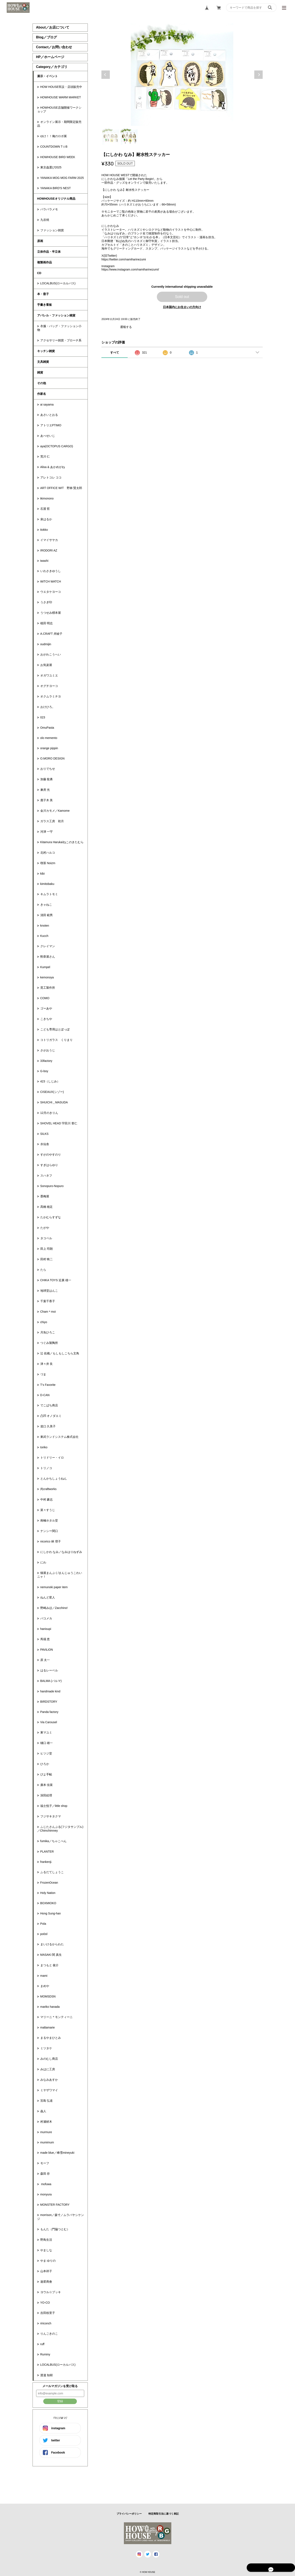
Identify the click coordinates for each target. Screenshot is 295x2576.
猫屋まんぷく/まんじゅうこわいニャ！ (59, 1574)
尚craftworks (48, 1489)
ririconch (45, 2323)
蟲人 (43, 2111)
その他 (41, 383)
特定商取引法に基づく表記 (163, 2513)
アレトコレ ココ (51, 477)
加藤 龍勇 (46, 779)
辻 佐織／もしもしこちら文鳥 (59, 1353)
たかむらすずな (50, 1217)
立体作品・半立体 (49, 251)
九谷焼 (44, 219)
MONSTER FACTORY (55, 2204)
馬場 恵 (45, 1639)
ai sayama (47, 404)
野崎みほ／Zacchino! (54, 1608)
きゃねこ (46, 904)
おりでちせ (47, 768)
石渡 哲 (45, 508)
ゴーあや (46, 1008)
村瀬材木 (46, 2121)
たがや (44, 1227)
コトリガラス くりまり (56, 1040)
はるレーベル (49, 1670)
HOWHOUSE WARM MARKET (60, 97)
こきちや (46, 1019)
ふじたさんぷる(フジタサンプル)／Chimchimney (60, 1828)
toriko (43, 1447)
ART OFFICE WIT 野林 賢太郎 (61, 488)
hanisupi (45, 1629)
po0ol (43, 1934)
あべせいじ (47, 435)
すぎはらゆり (49, 1165)
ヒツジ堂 (46, 1753)
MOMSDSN (48, 1996)
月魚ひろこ (47, 1332)
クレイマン (47, 946)
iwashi (44, 560)
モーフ (44, 2163)
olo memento (48, 738)
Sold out (182, 297)
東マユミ (46, 1732)
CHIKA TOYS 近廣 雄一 (55, 1280)
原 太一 (45, 1660)
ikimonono (47, 498)
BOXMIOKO (48, 1903)
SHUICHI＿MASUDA (54, 1102)
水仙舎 (44, 1144)
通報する (126, 327)
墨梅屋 (44, 1196)
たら (43, 1269)
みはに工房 (47, 2069)
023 (42, 717)
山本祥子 (46, 2271)
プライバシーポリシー (129, 2513)
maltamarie (47, 2027)
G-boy (44, 1071)
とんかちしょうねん (53, 1478)
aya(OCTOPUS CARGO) (56, 446)
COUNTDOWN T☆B (54, 146)
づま (43, 1374)
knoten (44, 925)
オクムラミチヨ (50, 696)
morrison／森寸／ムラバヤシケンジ (60, 2216)
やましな (46, 2250)
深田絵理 (46, 1795)
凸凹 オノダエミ (51, 1415)
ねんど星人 (47, 1597)
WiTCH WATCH (50, 581)
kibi (42, 873)
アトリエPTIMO (50, 425)
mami (43, 1975)
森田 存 (45, 2173)
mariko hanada (50, 2006)
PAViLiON (46, 1649)
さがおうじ (47, 1050)
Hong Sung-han (50, 1913)
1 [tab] (110, 136)
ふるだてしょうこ (52, 1872)
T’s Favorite (48, 1384)
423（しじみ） (50, 1081)
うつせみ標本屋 (50, 612)
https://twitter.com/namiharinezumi (123, 259)
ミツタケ (46, 2048)
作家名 (41, 393)
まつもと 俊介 (49, 1965)
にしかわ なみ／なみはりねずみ (61, 1552)
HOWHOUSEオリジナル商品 (56, 198)
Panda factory (49, 1712)
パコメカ (46, 1618)
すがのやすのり (50, 1154)
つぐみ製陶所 (49, 1343)
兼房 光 (45, 789)
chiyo (43, 1322)
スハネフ (46, 1175)
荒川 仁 (45, 456)
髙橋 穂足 (46, 1206)
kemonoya (47, 977)
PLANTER (47, 1851)
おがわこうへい (50, 654)
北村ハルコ (47, 852)
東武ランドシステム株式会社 (59, 1436)
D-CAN (45, 1395)
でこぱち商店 (49, 1405)
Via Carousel (48, 1722)
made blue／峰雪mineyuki (57, 2152)
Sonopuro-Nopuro (52, 1186)
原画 (40, 241)
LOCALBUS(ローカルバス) (58, 283)
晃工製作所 (47, 987)
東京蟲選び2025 (51, 167)
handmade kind (50, 1691)
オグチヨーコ (49, 686)
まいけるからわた (52, 1944)
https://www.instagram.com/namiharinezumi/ (131, 269)
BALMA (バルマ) (51, 1681)
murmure (46, 2132)
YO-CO (45, 2302)
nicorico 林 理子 (50, 1541)
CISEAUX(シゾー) (52, 1092)
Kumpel (45, 967)
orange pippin (49, 748)
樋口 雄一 (46, 1743)
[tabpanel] (182, 74)
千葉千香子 (47, 1301)
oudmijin (45, 644)
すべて (114, 352)
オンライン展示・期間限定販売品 (59, 123)
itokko (44, 529)
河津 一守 (46, 831)
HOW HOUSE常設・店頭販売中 (61, 86)
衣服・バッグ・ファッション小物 (59, 328)
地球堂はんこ (49, 1290)
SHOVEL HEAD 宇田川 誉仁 (58, 1123)
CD (39, 273)
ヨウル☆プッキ (50, 2292)
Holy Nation (47, 1893)
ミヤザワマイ (49, 2090)
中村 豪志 (46, 1499)
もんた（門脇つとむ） (55, 2229)
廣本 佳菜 (46, 1785)
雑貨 (40, 372)
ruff (42, 2344)
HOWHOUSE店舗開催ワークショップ (59, 109)
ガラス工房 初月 (52, 821)
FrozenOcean (49, 1882)
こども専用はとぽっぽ (55, 1029)
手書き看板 (44, 304)
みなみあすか (49, 2079)
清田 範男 (46, 915)
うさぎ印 (46, 602)
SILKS (44, 1133)
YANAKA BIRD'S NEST (55, 188)
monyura (46, 2194)
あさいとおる (49, 414)
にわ (43, 1562)
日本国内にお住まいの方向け (182, 307)
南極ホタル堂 (49, 1520)
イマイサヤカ (49, 540)
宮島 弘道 (46, 2100)
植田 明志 (46, 623)
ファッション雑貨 (52, 230)
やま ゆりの (48, 2260)
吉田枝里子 (47, 2313)
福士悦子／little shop (53, 1805)
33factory (46, 1060)
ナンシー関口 (49, 1531)
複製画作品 (44, 262)
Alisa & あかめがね (52, 467)
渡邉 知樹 (46, 2375)
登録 (60, 2401)
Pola (43, 1923)
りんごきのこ (49, 2333)
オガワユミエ (49, 675)
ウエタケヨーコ (50, 591)
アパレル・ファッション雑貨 (56, 315)
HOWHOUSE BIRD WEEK (57, 157)
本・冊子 (43, 294)
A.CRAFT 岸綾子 (51, 633)
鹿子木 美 (46, 800)
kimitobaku (47, 884)
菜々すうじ (47, 1510)
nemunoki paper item (54, 1587)
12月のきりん (49, 1112)
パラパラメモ (49, 209)
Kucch (44, 936)
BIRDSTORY (48, 1701)
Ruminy (45, 2354)
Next (258, 74)
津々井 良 (46, 1363)
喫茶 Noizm (47, 863)
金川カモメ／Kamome (55, 810)
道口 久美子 (48, 1426)
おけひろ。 (47, 707)
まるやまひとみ (50, 2037)
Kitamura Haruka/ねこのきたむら (62, 842)
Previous (105, 74)
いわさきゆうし (50, 571)
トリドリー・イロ (52, 1457)
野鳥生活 (46, 2239)
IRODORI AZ (48, 550)
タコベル (46, 1238)
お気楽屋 (46, 665)
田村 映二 (46, 1259)
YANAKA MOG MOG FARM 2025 (62, 177)
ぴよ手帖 (46, 1774)
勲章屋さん (47, 956)
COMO (45, 998)
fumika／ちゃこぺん (53, 1841)
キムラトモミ (49, 894)
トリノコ (46, 1468)
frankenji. (46, 1861)
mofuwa (45, 2184)
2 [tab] (129, 136)
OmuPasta (47, 727)
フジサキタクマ (50, 1816)
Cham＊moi (48, 1311)
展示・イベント (47, 76)
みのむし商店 (49, 2058)
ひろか (44, 1764)
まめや (44, 1986)
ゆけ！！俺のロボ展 (53, 136)
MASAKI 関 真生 (51, 1954)
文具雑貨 (43, 361)
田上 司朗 (46, 1248)
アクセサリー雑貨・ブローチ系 (60, 340)
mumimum (47, 2142)
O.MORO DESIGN (52, 758)
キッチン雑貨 (46, 351)
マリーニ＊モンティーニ (56, 2017)
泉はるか (46, 519)
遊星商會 (46, 2281)
